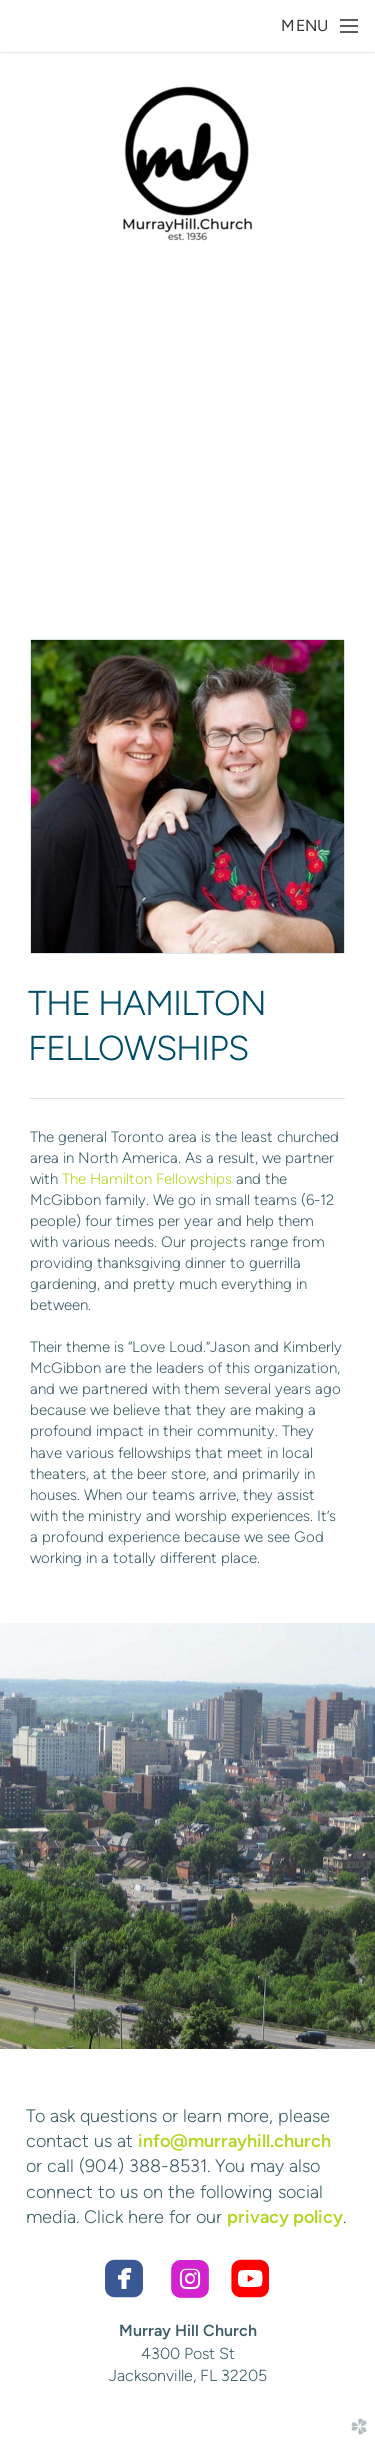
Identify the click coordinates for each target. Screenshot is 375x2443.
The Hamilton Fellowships (147, 1179)
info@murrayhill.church (234, 2141)
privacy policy (285, 2217)
